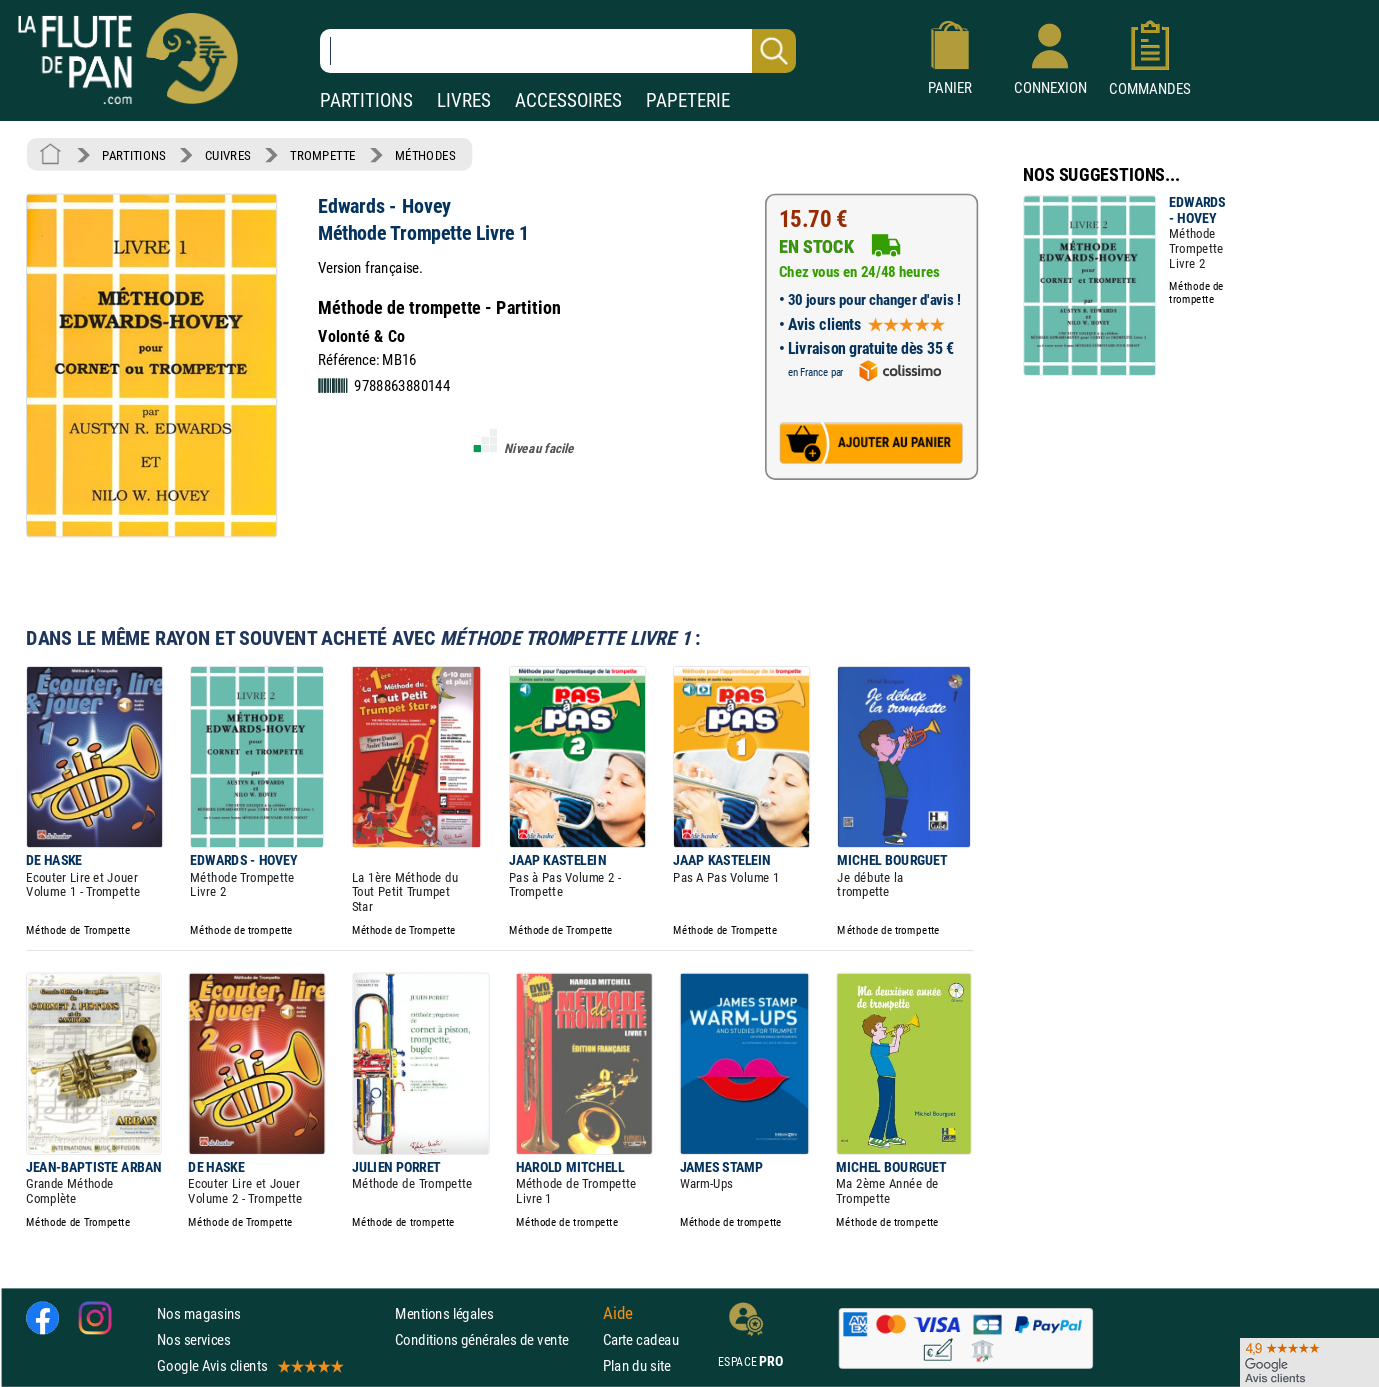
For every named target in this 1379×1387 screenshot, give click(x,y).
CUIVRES (228, 155)
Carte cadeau (641, 1339)
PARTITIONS (366, 100)
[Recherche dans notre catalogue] (558, 51)
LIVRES (464, 100)
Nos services (193, 1339)
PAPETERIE (688, 100)
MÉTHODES (425, 155)
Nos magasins (199, 1313)
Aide (618, 1313)
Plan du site (637, 1365)
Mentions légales (444, 1313)
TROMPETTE (323, 155)
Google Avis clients (249, 1365)
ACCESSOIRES (568, 100)
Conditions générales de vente (494, 1339)
